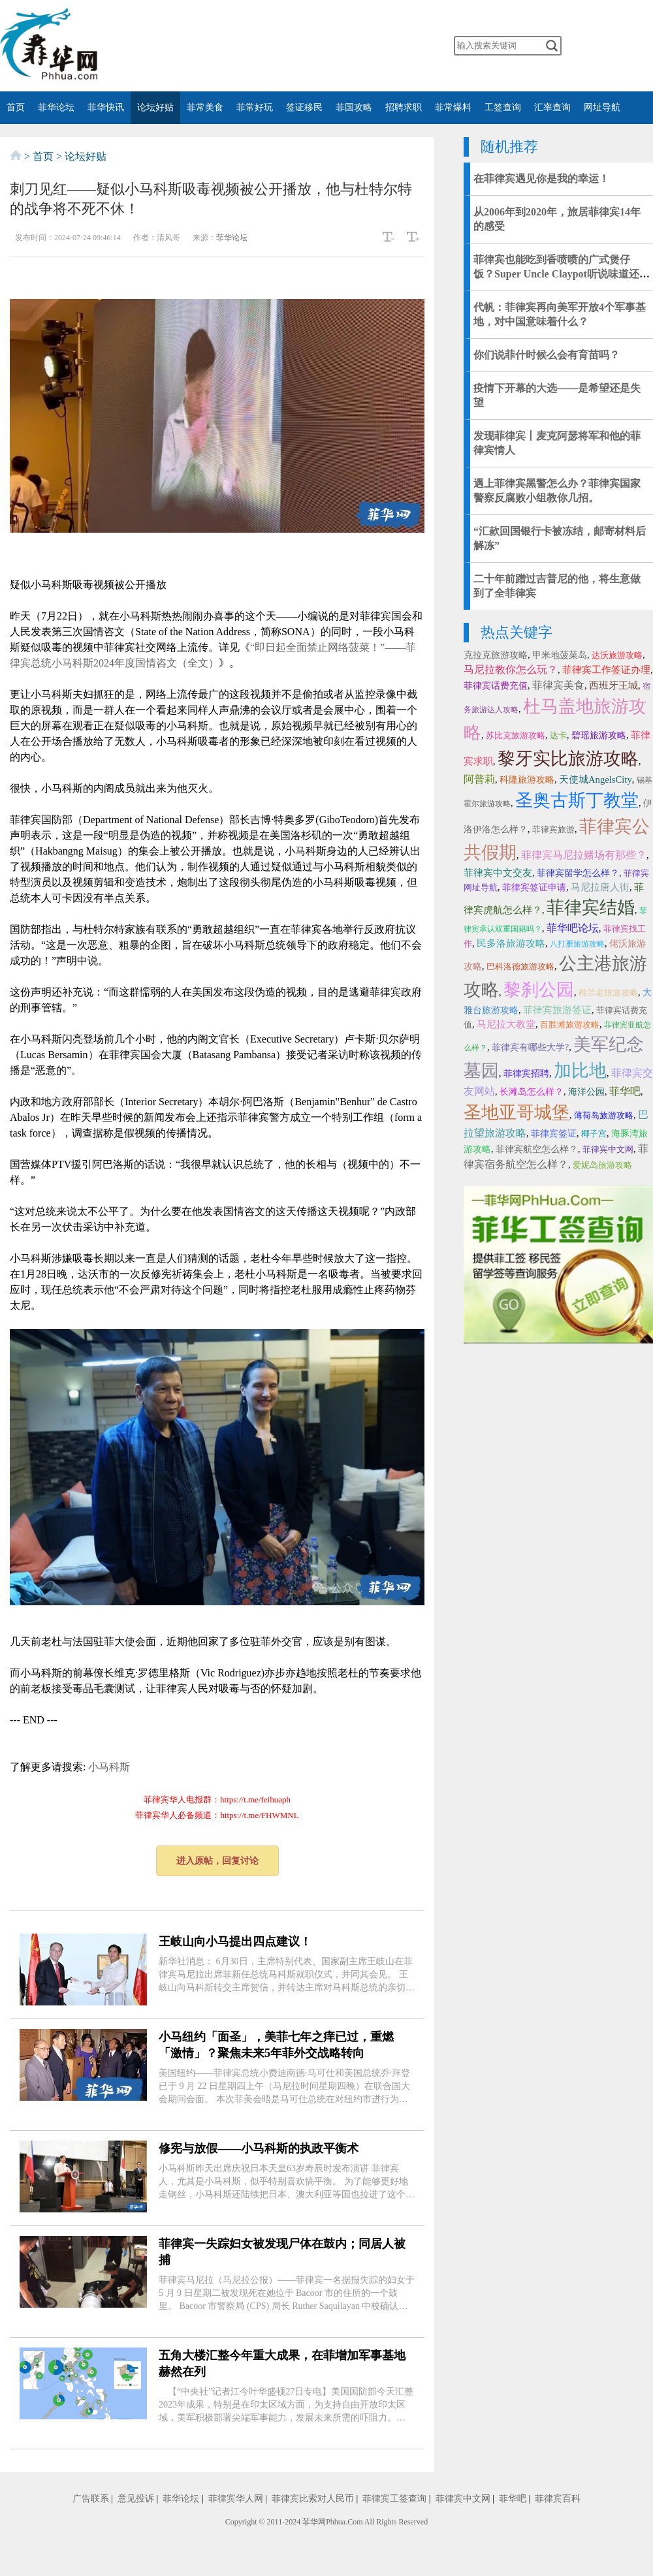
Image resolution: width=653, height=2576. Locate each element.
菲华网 (314, 2521)
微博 (255, 45)
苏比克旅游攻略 (515, 735)
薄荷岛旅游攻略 (603, 1115)
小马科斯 (109, 1766)
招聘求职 (403, 107)
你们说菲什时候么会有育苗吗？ (546, 354)
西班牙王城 (613, 685)
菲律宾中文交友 (498, 873)
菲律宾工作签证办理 (606, 670)
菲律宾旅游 (553, 829)
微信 (228, 45)
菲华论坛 (56, 107)
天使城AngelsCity (595, 779)
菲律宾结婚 (591, 907)
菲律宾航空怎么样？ (537, 1149)
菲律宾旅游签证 (557, 1010)
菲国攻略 (354, 107)
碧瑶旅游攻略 (598, 735)
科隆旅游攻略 (527, 780)
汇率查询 (552, 107)
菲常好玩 (254, 107)
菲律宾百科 (558, 2499)
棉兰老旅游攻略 (608, 992)
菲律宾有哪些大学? (530, 1047)
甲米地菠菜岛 (559, 655)
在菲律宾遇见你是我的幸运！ (541, 178)
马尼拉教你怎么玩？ (511, 669)
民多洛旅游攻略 (511, 943)
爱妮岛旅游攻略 (602, 1165)
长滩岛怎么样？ (532, 1092)
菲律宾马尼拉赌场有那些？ (583, 854)
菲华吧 (625, 1091)
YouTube (332, 45)
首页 (16, 107)
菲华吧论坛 (573, 928)
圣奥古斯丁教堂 (577, 800)
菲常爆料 (453, 107)
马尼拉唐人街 (600, 887)
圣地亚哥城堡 (516, 1112)
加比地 (580, 1070)
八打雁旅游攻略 (577, 944)
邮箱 (383, 45)
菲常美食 (205, 107)
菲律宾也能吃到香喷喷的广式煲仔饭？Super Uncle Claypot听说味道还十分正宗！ (561, 274)
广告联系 (90, 2499)
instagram (358, 45)
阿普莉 (479, 779)
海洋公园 (586, 1092)
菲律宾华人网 (235, 2499)
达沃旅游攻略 (617, 655)
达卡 (558, 735)
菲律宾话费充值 (496, 686)
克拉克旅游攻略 (496, 655)
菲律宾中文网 (607, 1149)
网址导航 (602, 107)
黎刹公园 (538, 989)
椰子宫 (594, 1134)
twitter (306, 45)
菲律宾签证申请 (534, 887)
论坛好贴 (155, 107)
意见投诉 (136, 2499)
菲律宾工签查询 (394, 2499)
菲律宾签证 (554, 1134)
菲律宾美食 (558, 685)
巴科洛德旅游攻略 (520, 966)
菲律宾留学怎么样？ (578, 873)
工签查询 (503, 107)
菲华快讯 (106, 107)
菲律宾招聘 (526, 1073)
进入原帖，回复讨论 (217, 1861)
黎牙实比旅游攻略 (568, 758)
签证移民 (304, 107)
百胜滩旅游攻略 (569, 1024)
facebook (280, 45)
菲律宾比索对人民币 (313, 2499)
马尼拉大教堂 (506, 1024)
